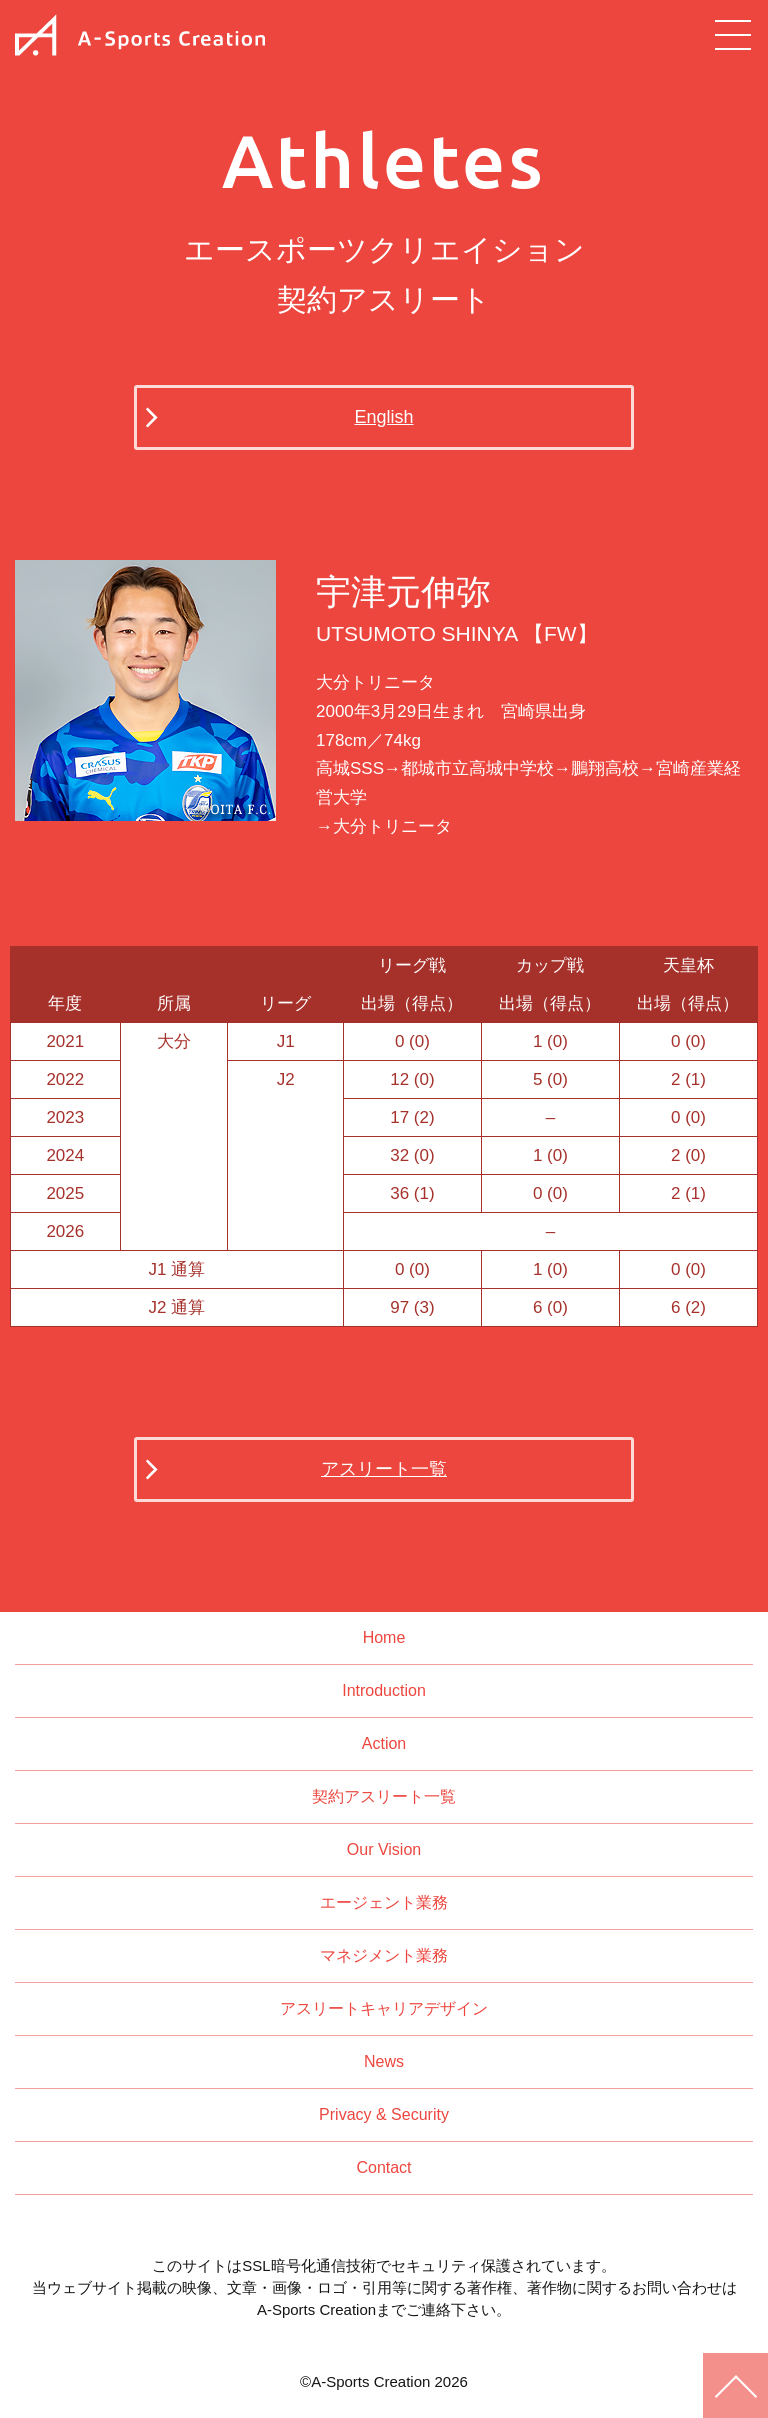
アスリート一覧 (384, 1469)
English (383, 417)
